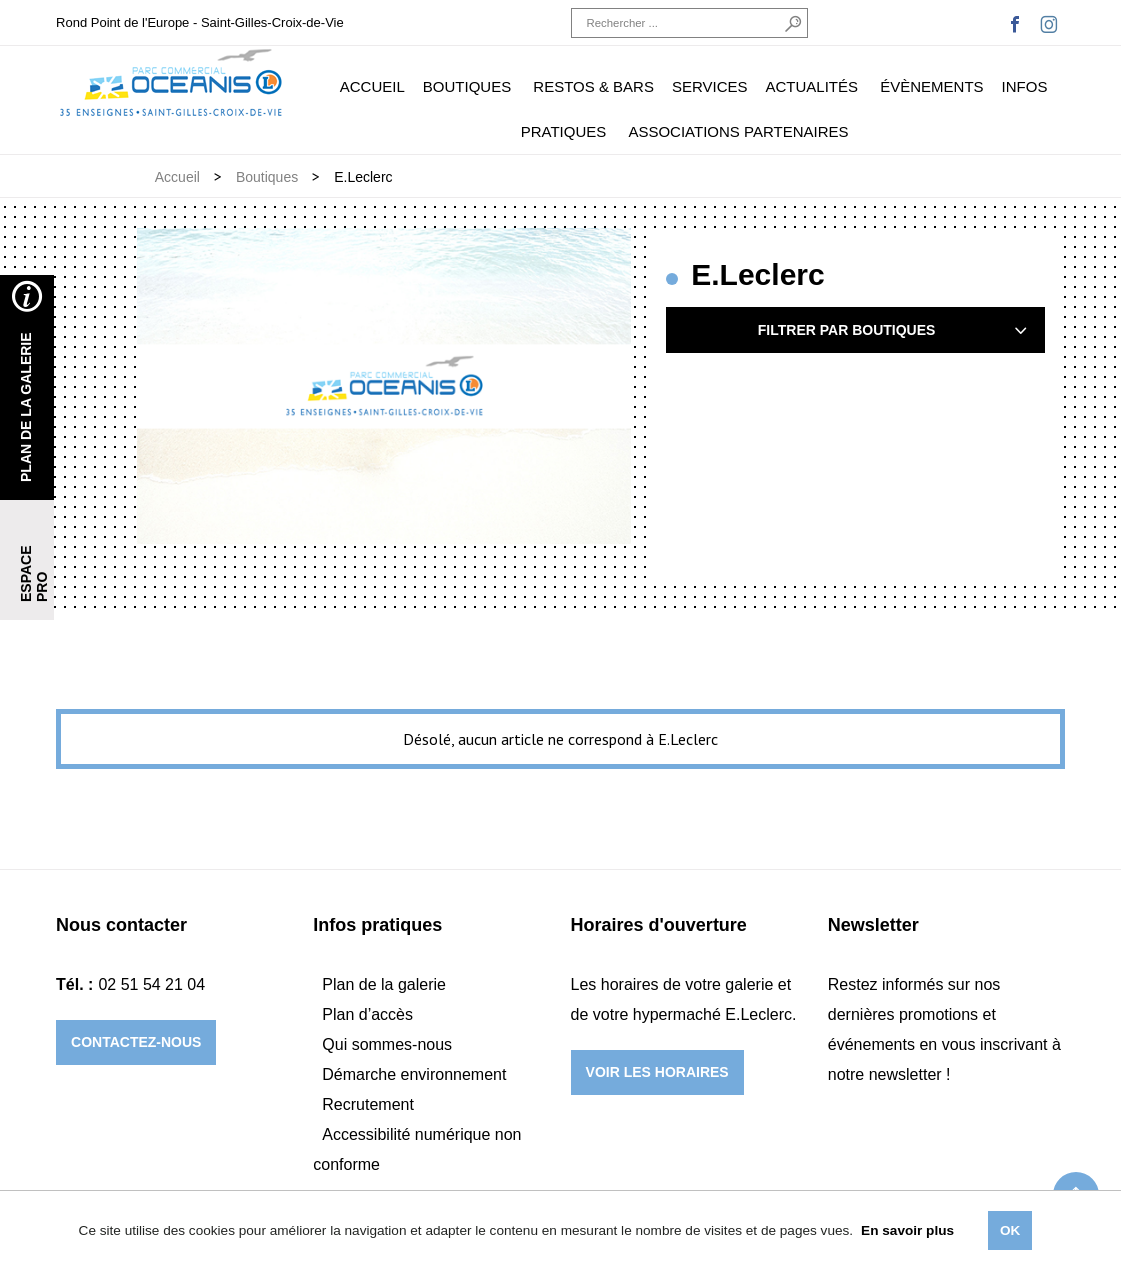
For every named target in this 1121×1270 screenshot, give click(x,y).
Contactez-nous (136, 1042)
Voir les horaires (657, 1072)
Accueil (372, 86)
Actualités (812, 86)
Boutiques (467, 86)
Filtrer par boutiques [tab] (886, 330)
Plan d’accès (367, 1014)
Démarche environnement (414, 1074)
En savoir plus (907, 1230)
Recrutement (368, 1104)
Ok (1010, 1230)
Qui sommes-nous (387, 1044)
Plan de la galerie (384, 984)
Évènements (931, 86)
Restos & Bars (593, 86)
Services (710, 86)
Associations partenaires (738, 131)
